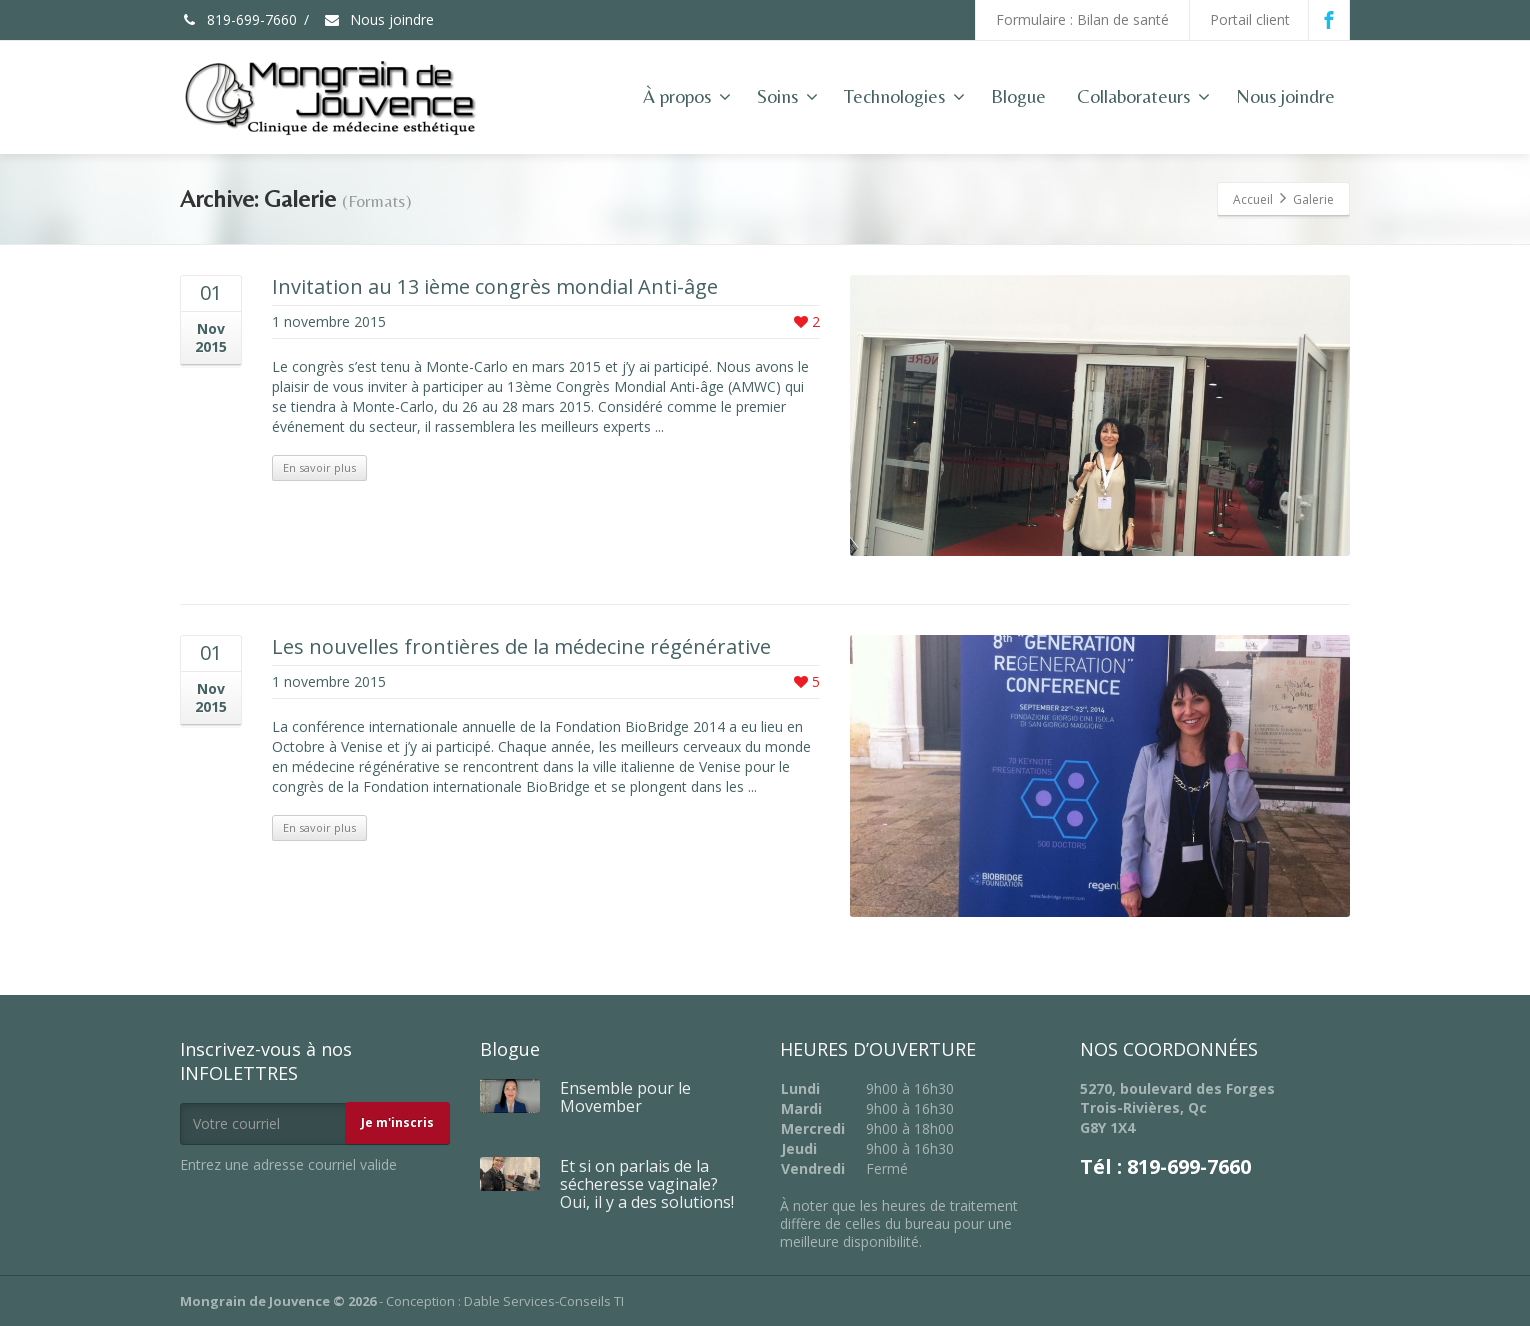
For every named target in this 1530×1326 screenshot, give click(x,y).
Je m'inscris (397, 1122)
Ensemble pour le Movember (625, 1097)
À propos (687, 96)
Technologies (904, 96)
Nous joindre (378, 19)
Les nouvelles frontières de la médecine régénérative (521, 646)
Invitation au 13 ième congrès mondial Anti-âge (495, 286)
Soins (787, 96)
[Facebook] (1329, 20)
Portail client (1250, 19)
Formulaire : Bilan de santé (1082, 19)
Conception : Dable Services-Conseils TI (505, 1301)
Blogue (1018, 96)
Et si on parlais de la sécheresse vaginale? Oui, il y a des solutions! (647, 1184)
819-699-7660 (238, 19)
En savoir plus (319, 467)
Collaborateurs (1143, 96)
